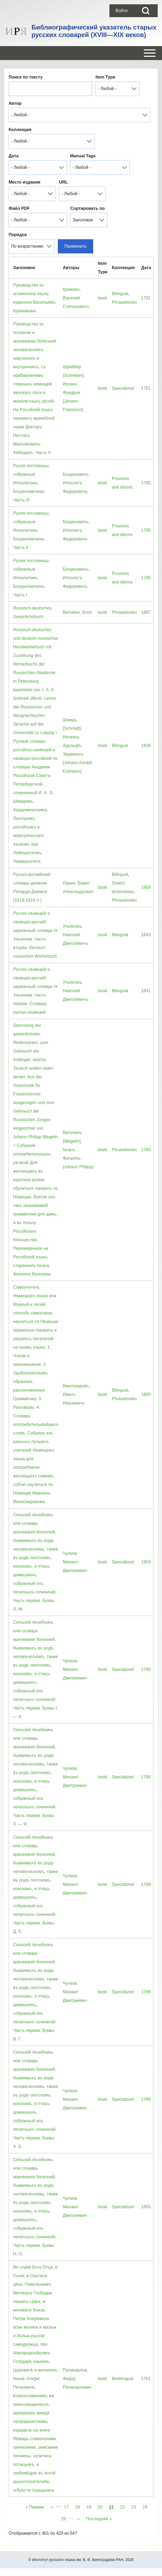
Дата (14, 156)
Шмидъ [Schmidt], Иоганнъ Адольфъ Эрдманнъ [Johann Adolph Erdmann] (77, 746)
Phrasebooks (124, 302)
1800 (146, 1394)
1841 (146, 990)
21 (111, 2506)
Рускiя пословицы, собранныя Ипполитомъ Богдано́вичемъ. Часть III (31, 482)
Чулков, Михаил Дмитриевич (75, 1562)
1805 (146, 2207)
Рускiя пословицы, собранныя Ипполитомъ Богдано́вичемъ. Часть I (31, 577)
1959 (146, 887)
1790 (146, 1669)
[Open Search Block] (146, 10)
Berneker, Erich (77, 612)
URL (63, 182)
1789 (146, 1884)
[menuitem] (121, 10)
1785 (146, 483)
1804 (146, 1562)
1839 (146, 745)
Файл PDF (19, 208)
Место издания (24, 182)
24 (146, 2506)
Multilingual (122, 2378)
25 (65, 2518)
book (102, 298)
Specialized (123, 388)
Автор (15, 103)
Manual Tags (83, 156)
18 (79, 2506)
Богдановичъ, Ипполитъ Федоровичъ (76, 483)
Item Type (105, 77)
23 (135, 2506)
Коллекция (20, 129)
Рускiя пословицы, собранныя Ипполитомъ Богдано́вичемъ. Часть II (31, 530)
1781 (146, 388)
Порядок (18, 234)
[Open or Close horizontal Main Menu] (81, 53)
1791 (146, 298)
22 (124, 2506)
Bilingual (120, 293)
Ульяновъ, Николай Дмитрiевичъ (75, 935)
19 (90, 2506)
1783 (146, 1149)
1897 (146, 612)
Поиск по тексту (26, 77)
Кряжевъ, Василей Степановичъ (76, 298)
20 (102, 2506)
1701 (146, 2378)
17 (68, 2506)
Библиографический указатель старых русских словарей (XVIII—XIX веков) (93, 31)
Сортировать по (87, 208)
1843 (146, 934)
